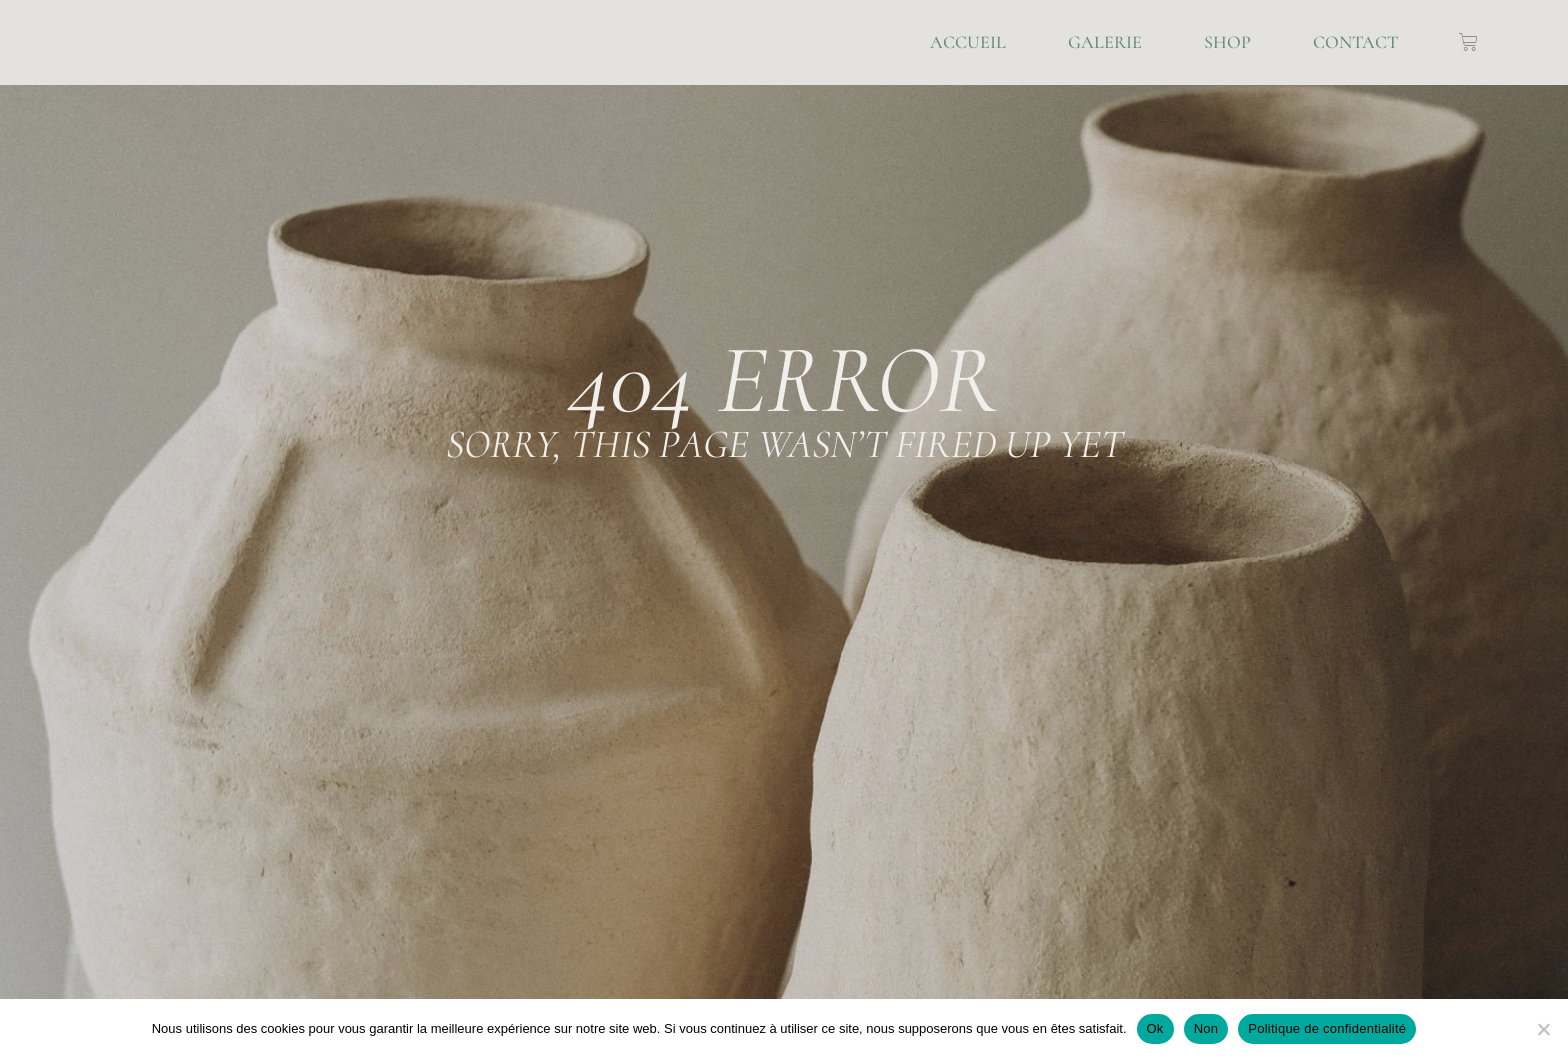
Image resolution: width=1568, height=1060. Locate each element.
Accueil (968, 42)
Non (1206, 1028)
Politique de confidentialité (1327, 1028)
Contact (1355, 42)
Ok (1155, 1028)
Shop (1227, 42)
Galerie (1105, 42)
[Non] (1543, 1029)
